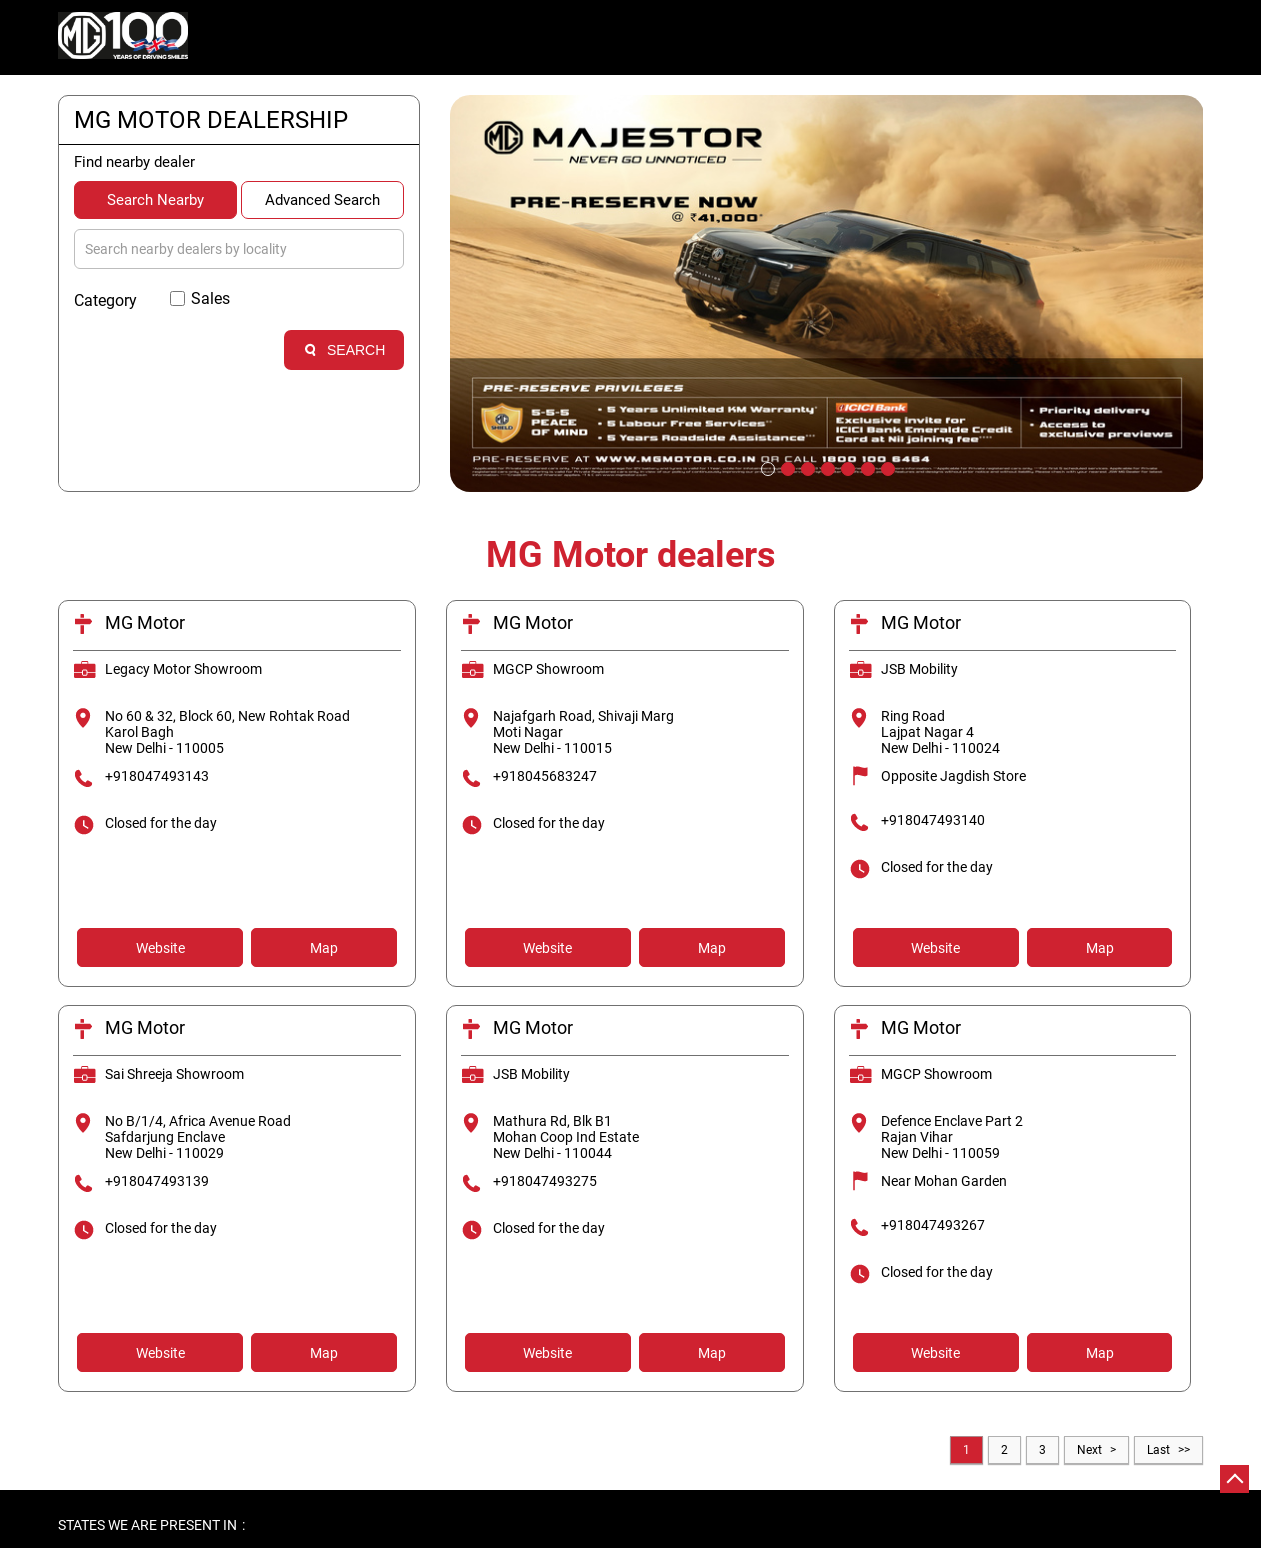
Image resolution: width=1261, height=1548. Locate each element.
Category (105, 300)
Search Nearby (155, 200)
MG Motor (145, 622)
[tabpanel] (827, 293)
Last (1158, 1450)
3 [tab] (806, 467)
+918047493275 (545, 1181)
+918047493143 (157, 776)
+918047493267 (933, 1225)
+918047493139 (157, 1181)
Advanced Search (322, 200)
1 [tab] (766, 467)
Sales (210, 298)
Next (1089, 1450)
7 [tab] (886, 467)
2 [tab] (786, 467)
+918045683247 (545, 776)
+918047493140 (933, 820)
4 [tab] (826, 467)
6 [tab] (866, 467)
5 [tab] (846, 467)
